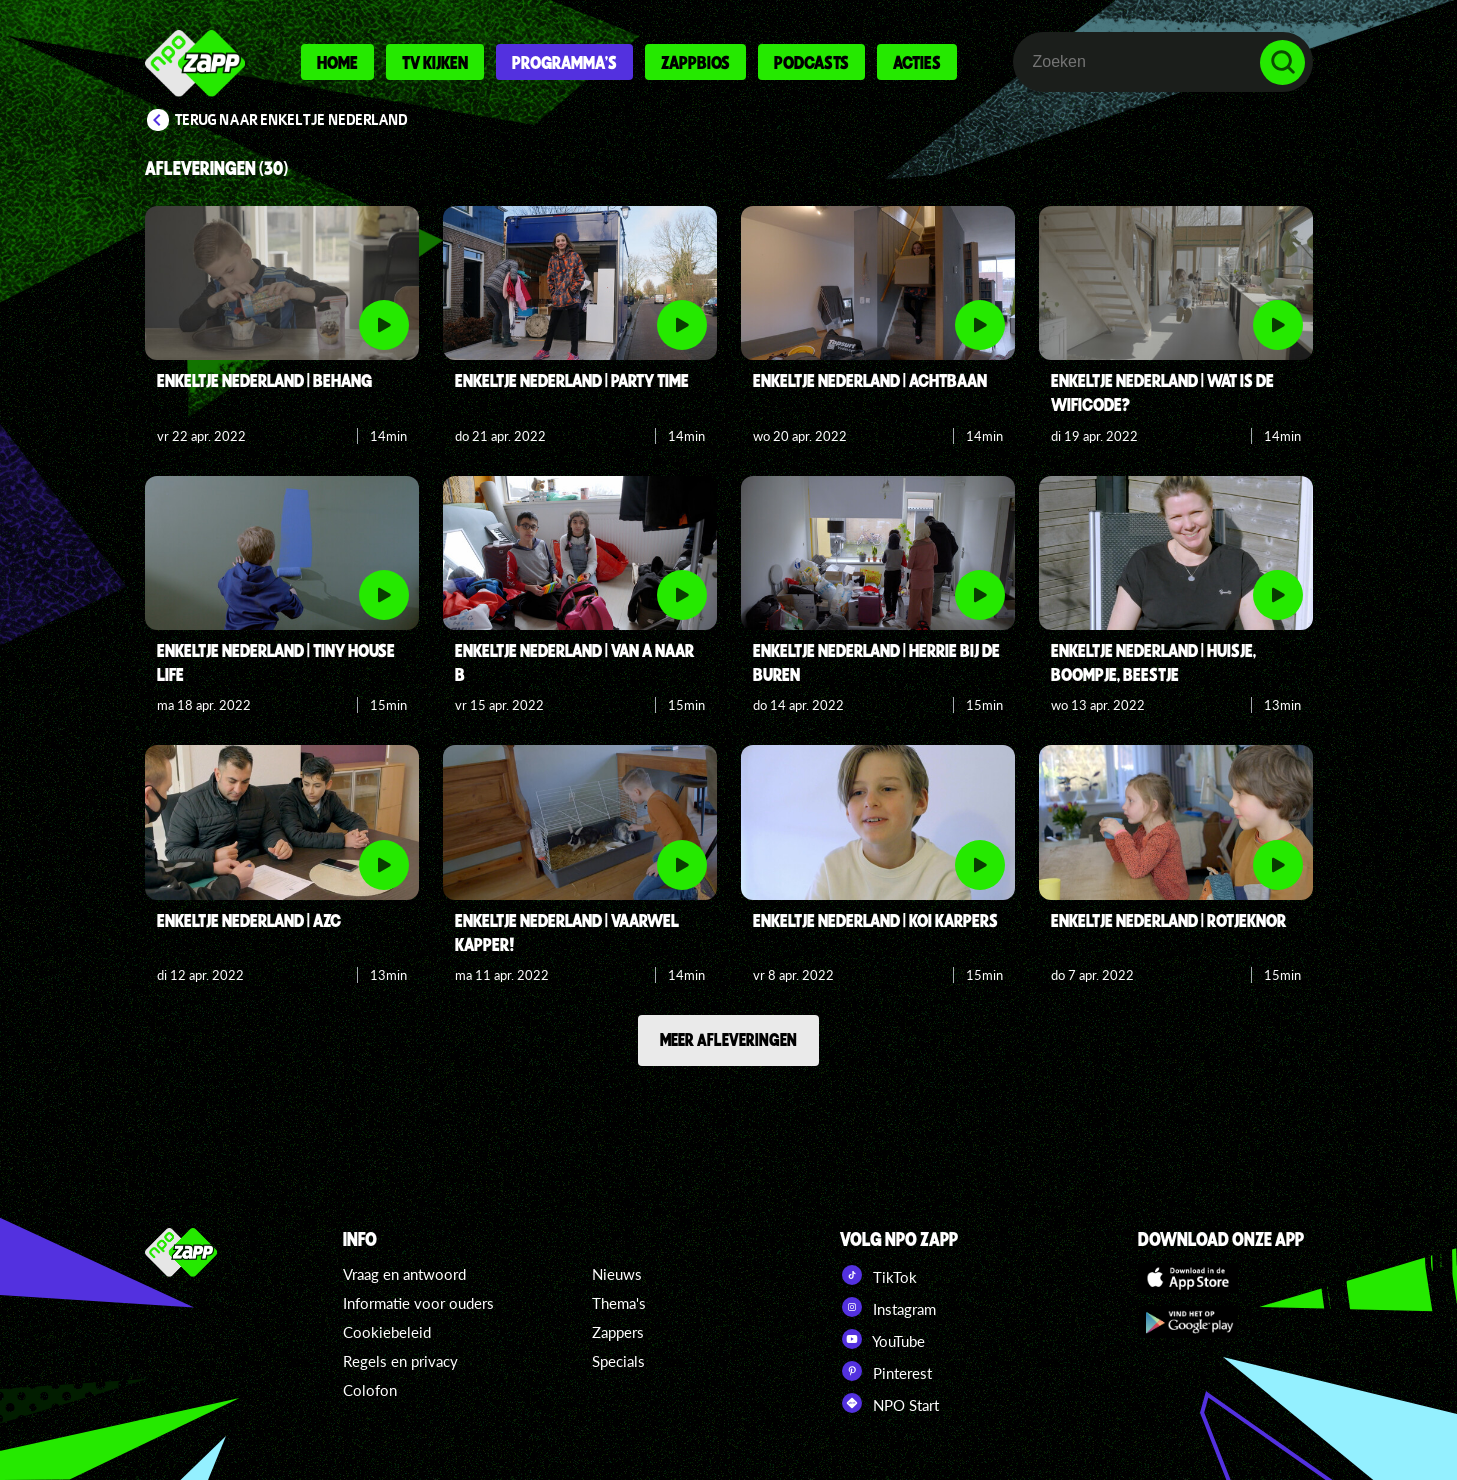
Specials (618, 1361)
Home (337, 62)
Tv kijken (435, 62)
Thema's (619, 1303)
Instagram (888, 1307)
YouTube (882, 1339)
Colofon (370, 1390)
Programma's (564, 62)
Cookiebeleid (387, 1332)
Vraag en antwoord (404, 1274)
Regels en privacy (400, 1361)
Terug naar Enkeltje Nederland (291, 120)
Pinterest (886, 1371)
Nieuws (617, 1274)
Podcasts (811, 62)
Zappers (618, 1332)
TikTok (878, 1275)
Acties (917, 62)
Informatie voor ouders (418, 1303)
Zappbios (695, 62)
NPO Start (889, 1403)
